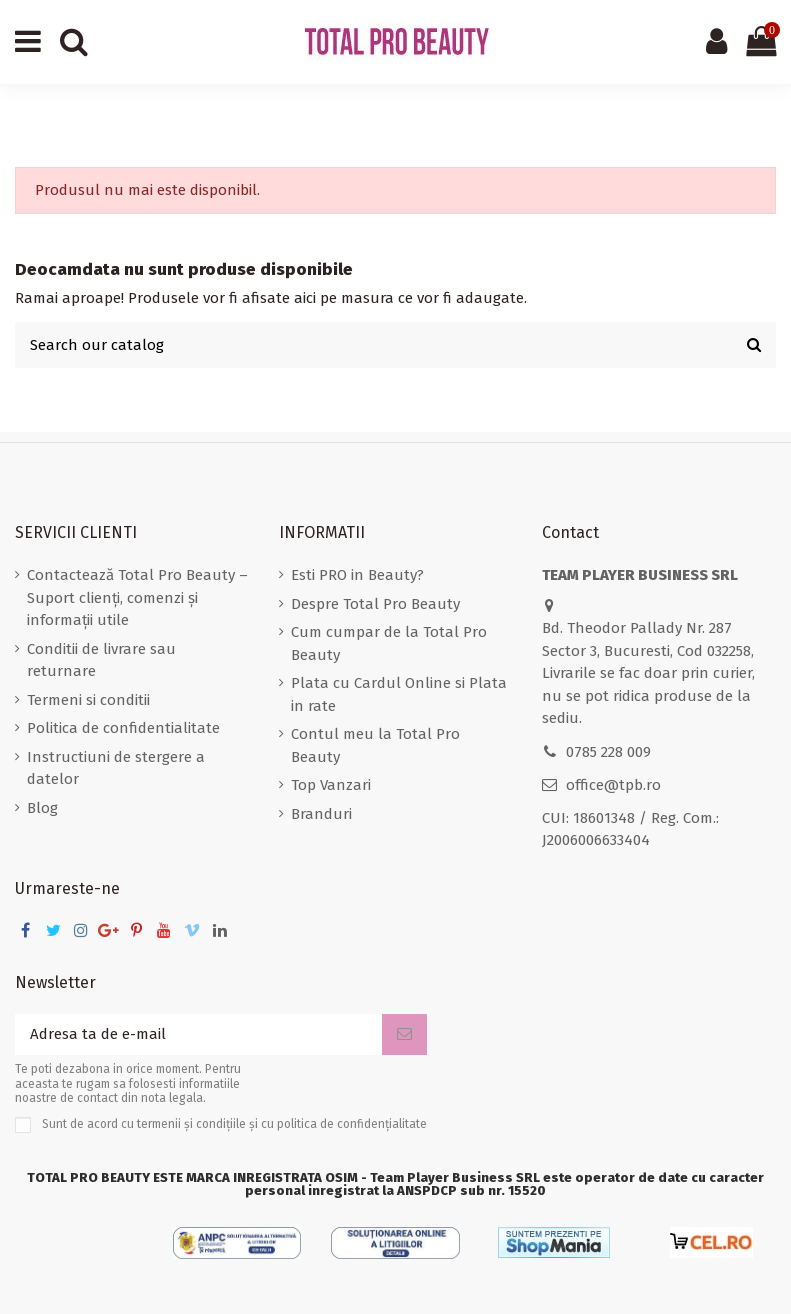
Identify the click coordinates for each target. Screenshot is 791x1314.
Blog (42, 808)
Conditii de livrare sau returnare (101, 660)
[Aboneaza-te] (404, 1034)
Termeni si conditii (88, 700)
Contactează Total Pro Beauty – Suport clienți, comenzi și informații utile (137, 597)
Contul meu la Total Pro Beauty (375, 745)
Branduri (321, 814)
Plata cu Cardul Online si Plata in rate (399, 694)
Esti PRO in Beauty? (357, 575)
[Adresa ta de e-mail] (198, 1034)
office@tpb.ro (613, 785)
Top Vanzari (331, 785)
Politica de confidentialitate (123, 728)
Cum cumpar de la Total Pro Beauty (389, 643)
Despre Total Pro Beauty (375, 604)
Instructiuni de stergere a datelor (116, 768)
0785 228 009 (608, 752)
